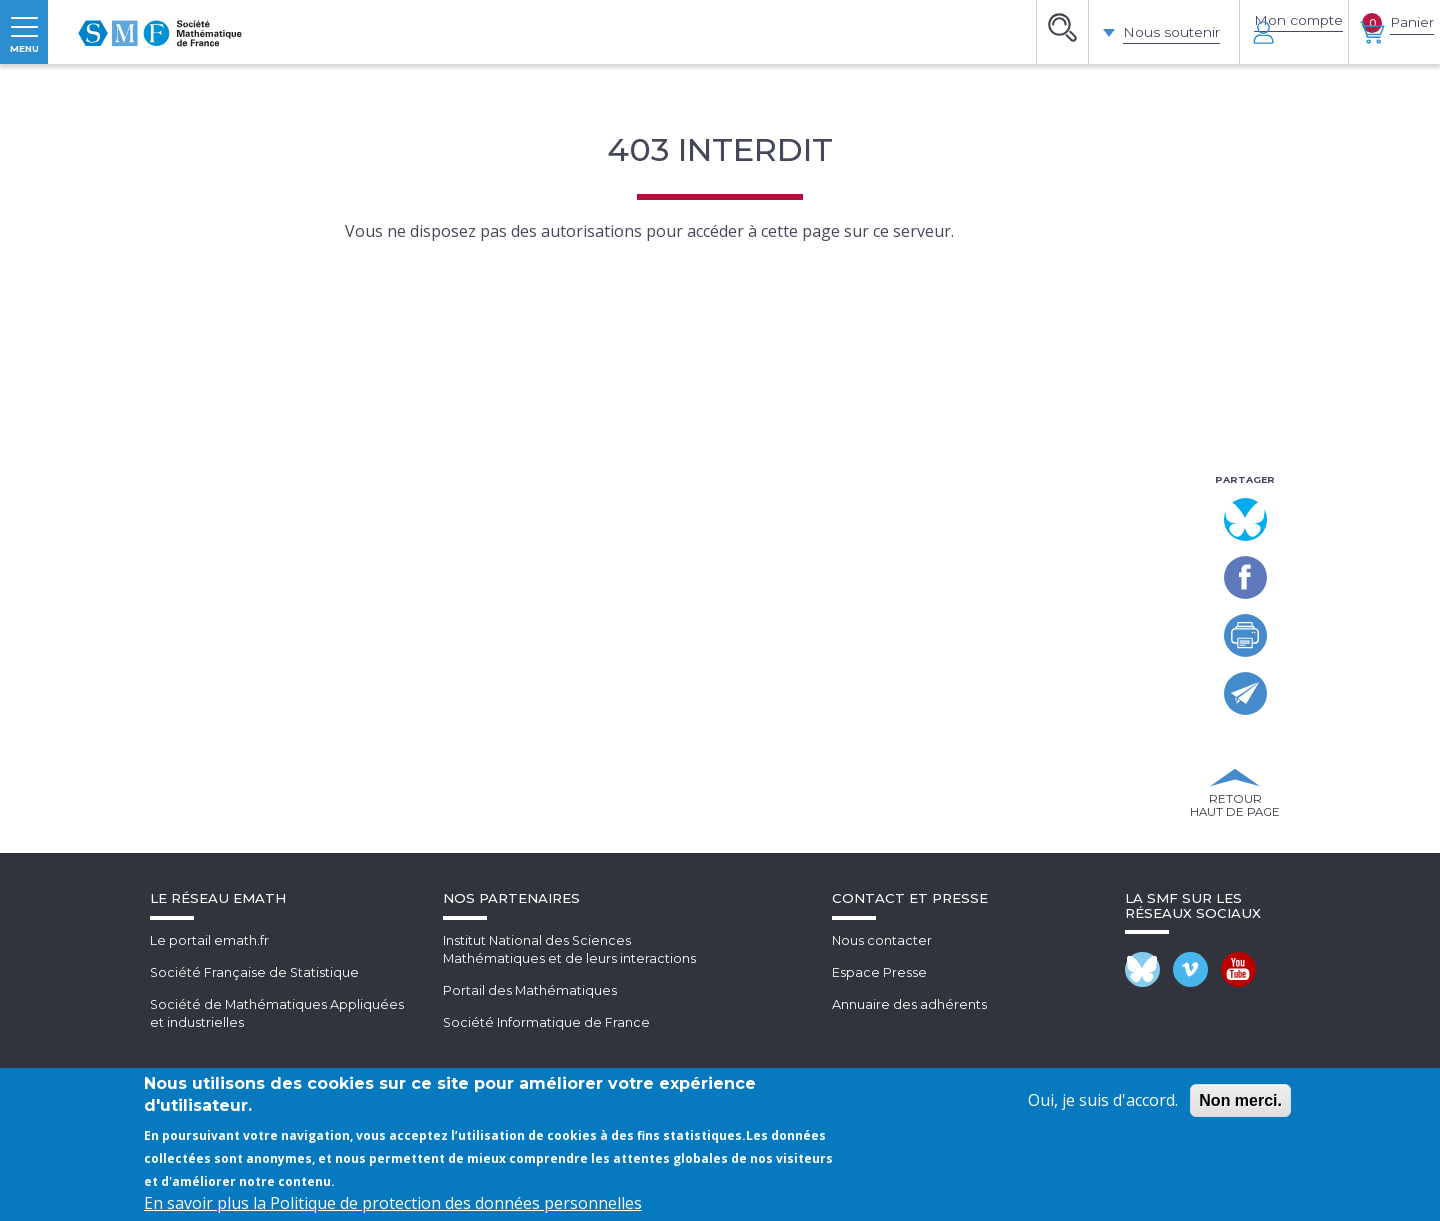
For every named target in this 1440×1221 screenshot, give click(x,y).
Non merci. (1240, 1100)
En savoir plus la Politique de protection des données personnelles (393, 1203)
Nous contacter (882, 1056)
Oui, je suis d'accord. (1103, 1100)
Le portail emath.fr (209, 1056)
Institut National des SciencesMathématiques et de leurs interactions (570, 1065)
